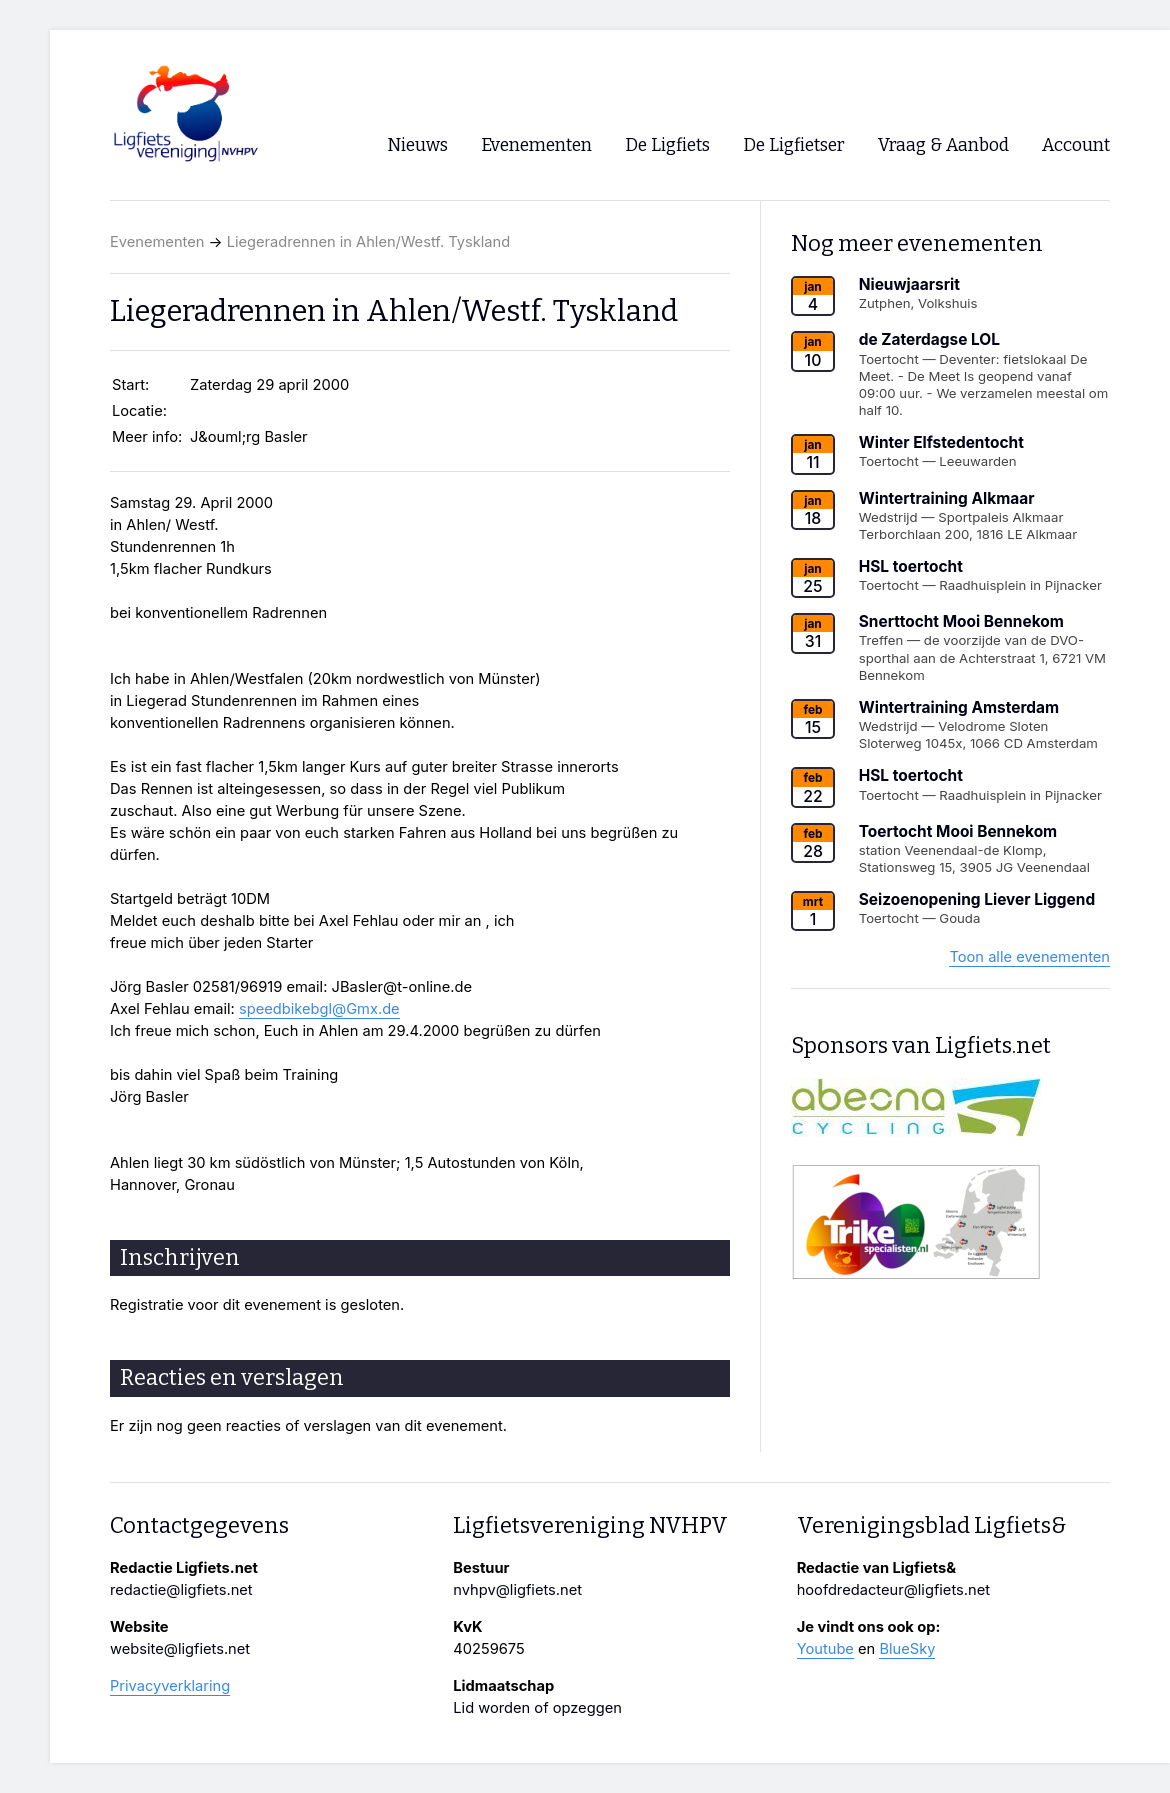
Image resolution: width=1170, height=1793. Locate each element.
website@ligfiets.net (180, 1649)
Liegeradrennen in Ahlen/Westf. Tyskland (369, 242)
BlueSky (907, 1649)
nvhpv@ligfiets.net (517, 1590)
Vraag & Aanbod (943, 145)
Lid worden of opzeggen (537, 1708)
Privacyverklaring (170, 1686)
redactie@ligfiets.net (181, 1590)
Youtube (825, 1649)
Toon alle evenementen (1029, 957)
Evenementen (157, 242)
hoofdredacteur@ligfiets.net (893, 1590)
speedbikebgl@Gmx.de (319, 1009)
